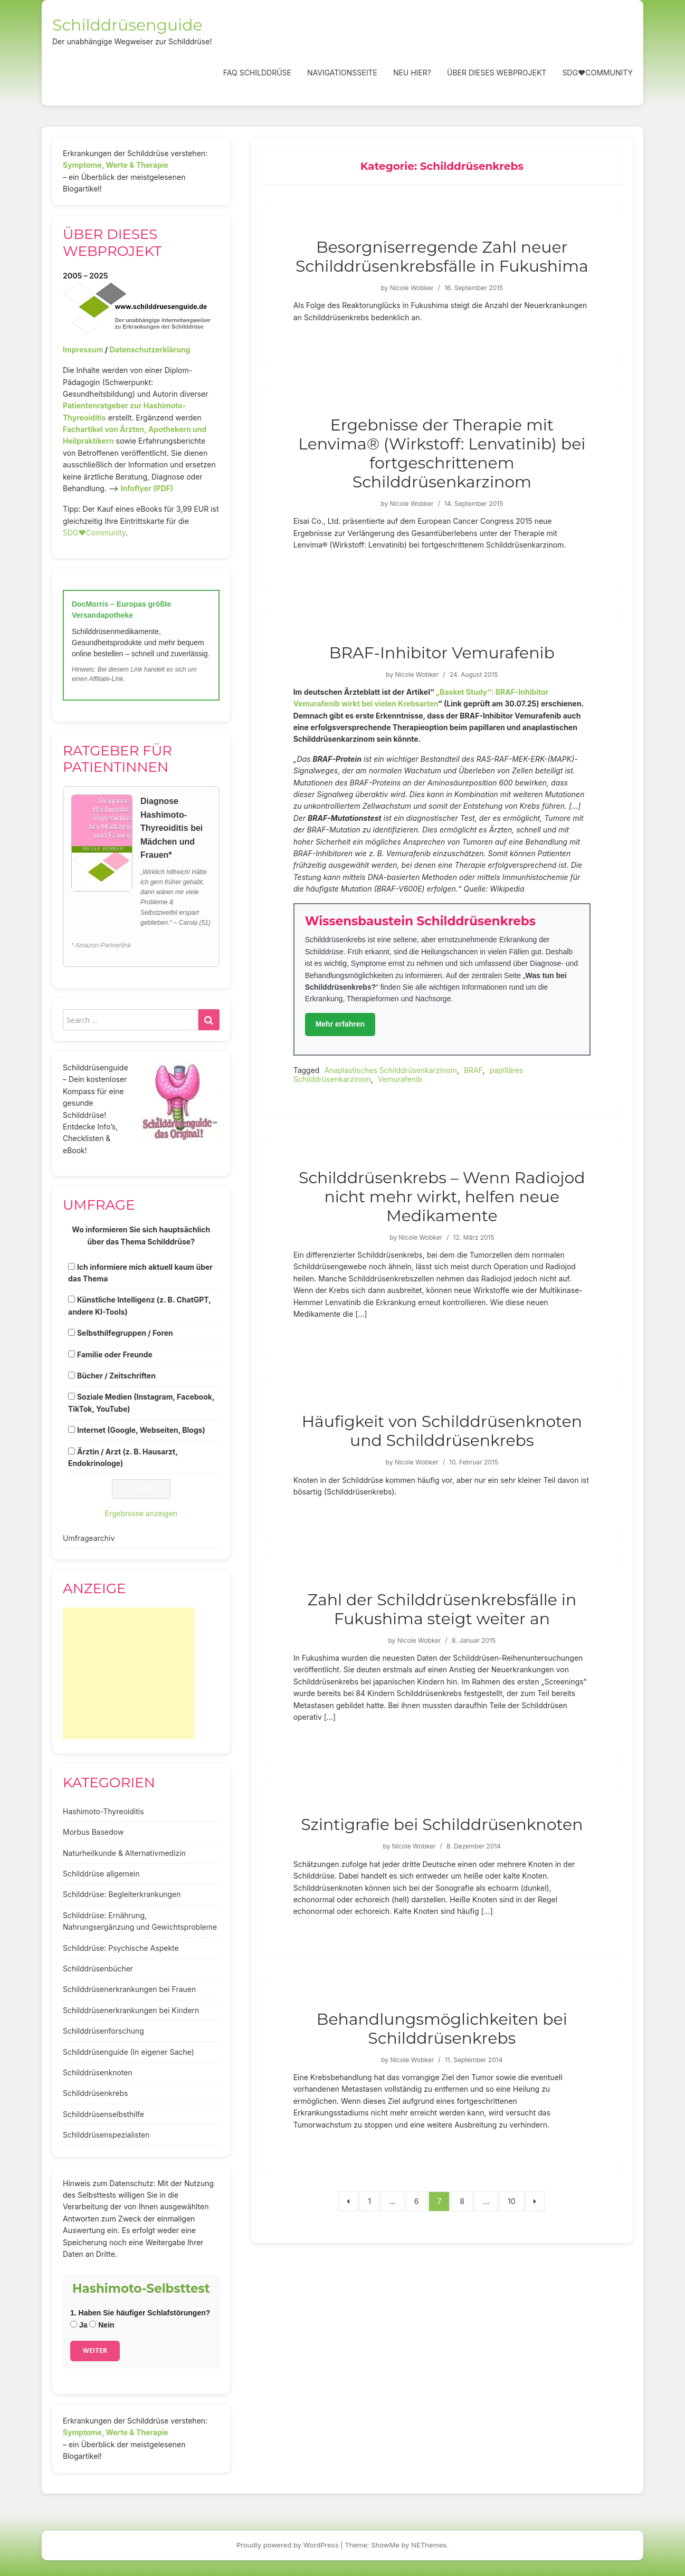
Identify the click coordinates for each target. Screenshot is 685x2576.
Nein (101, 2325)
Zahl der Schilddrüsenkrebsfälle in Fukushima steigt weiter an (441, 1609)
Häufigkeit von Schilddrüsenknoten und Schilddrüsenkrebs (442, 1431)
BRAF (473, 1070)
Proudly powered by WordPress (287, 2545)
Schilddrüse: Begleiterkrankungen (122, 1894)
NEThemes (428, 2545)
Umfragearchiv (89, 1538)
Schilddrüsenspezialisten (106, 2134)
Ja (78, 2325)
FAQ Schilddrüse (257, 72)
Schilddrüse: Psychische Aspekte (121, 1947)
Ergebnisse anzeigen (141, 1513)
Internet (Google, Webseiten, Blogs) (141, 1429)
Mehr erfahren (340, 1024)
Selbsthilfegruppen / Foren (125, 1332)
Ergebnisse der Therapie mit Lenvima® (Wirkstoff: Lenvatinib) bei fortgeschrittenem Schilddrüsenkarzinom (441, 453)
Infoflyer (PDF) (147, 488)
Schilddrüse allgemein (101, 1873)
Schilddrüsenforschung (103, 2030)
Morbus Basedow (93, 1831)
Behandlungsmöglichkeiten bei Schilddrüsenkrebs (442, 2028)
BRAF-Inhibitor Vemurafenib (442, 653)
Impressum (83, 349)
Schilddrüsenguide (127, 25)
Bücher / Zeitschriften (116, 1375)
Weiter (95, 2350)
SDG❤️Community (597, 72)
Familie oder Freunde (115, 1354)
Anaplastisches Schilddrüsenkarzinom (390, 1070)
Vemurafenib (400, 1079)
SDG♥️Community (94, 532)
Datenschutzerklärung (149, 349)
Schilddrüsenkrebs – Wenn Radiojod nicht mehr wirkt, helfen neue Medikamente (442, 1196)
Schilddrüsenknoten (97, 2072)
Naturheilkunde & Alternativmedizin (124, 1853)
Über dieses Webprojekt (496, 72)
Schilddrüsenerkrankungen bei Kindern (131, 2010)
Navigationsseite (342, 72)
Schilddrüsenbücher (98, 1968)
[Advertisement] (129, 1673)
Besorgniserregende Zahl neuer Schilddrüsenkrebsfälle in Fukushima (442, 256)
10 (512, 2201)
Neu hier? (412, 72)
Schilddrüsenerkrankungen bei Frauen (129, 1989)
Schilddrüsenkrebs (95, 2093)
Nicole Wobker (412, 288)
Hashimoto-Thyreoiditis (103, 1811)
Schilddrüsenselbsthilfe (103, 2114)
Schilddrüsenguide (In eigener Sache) (128, 2051)
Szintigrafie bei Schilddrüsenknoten (442, 1824)
